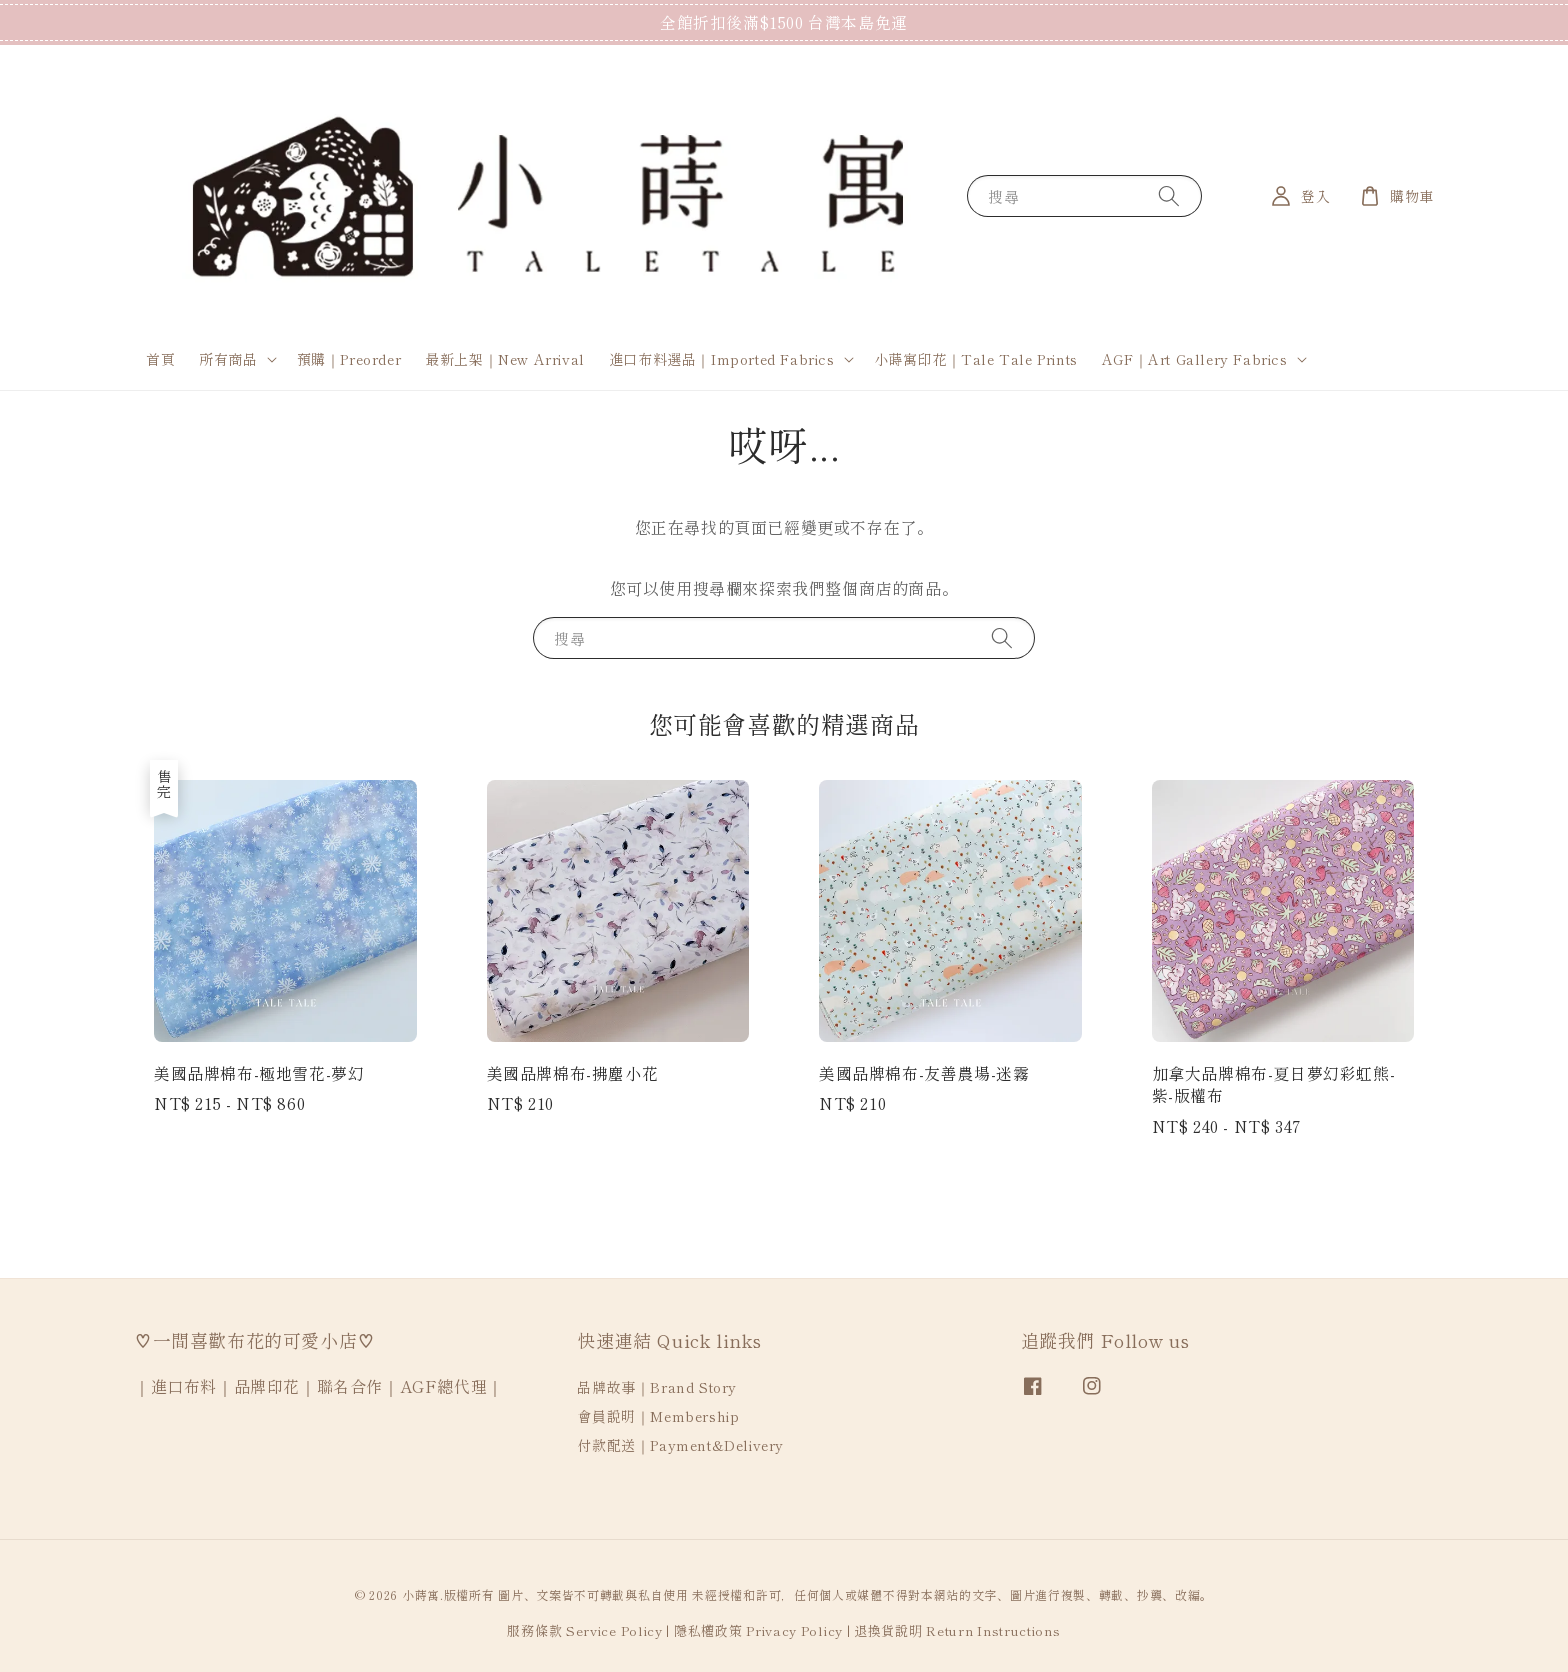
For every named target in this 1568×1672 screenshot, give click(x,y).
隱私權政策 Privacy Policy (758, 1630)
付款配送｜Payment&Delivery (680, 1445)
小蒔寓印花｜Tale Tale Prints (976, 359)
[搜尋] (1169, 195)
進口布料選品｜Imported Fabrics (722, 359)
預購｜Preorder (349, 359)
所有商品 (228, 359)
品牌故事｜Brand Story (657, 1387)
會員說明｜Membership (658, 1416)
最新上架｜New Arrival (505, 359)
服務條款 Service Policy (584, 1630)
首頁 (160, 359)
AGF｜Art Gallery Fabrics (1195, 359)
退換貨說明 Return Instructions (957, 1630)
